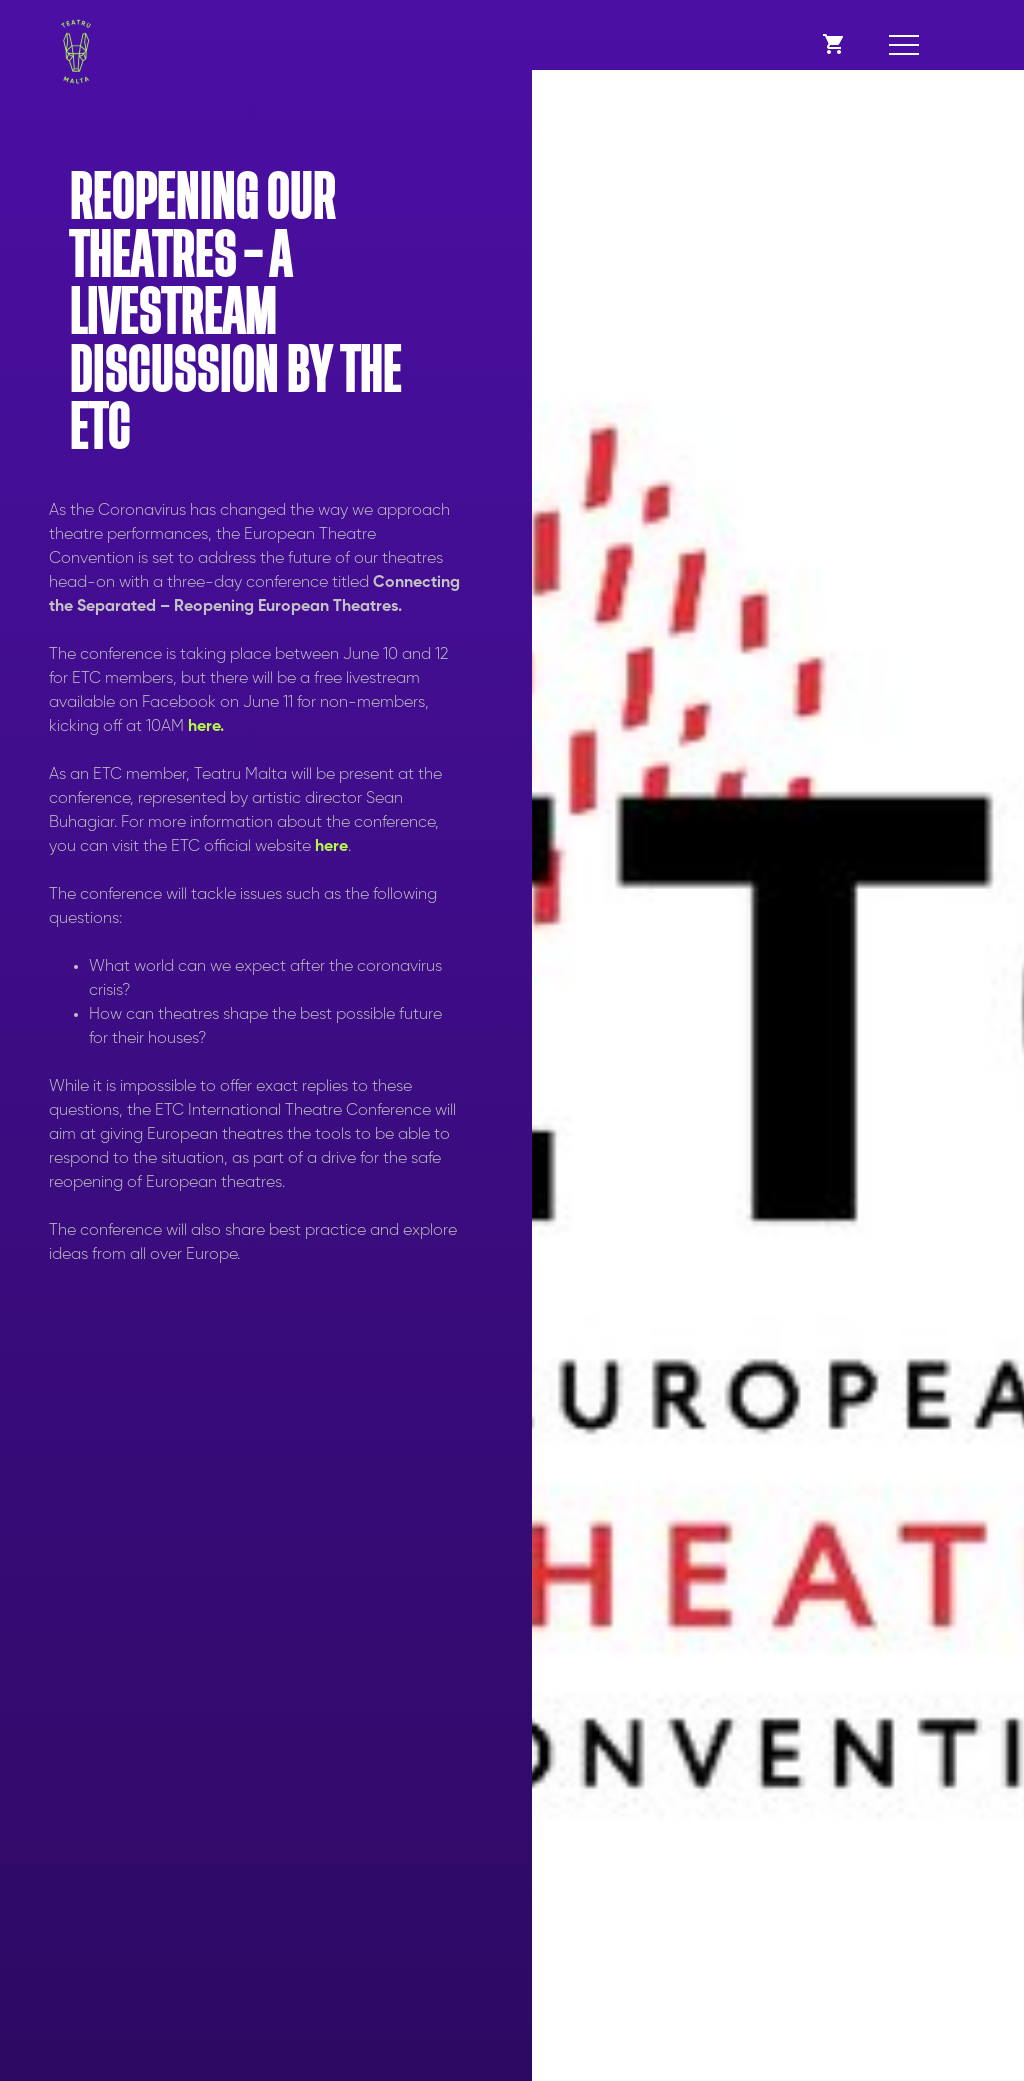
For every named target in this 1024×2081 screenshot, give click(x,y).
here (331, 847)
